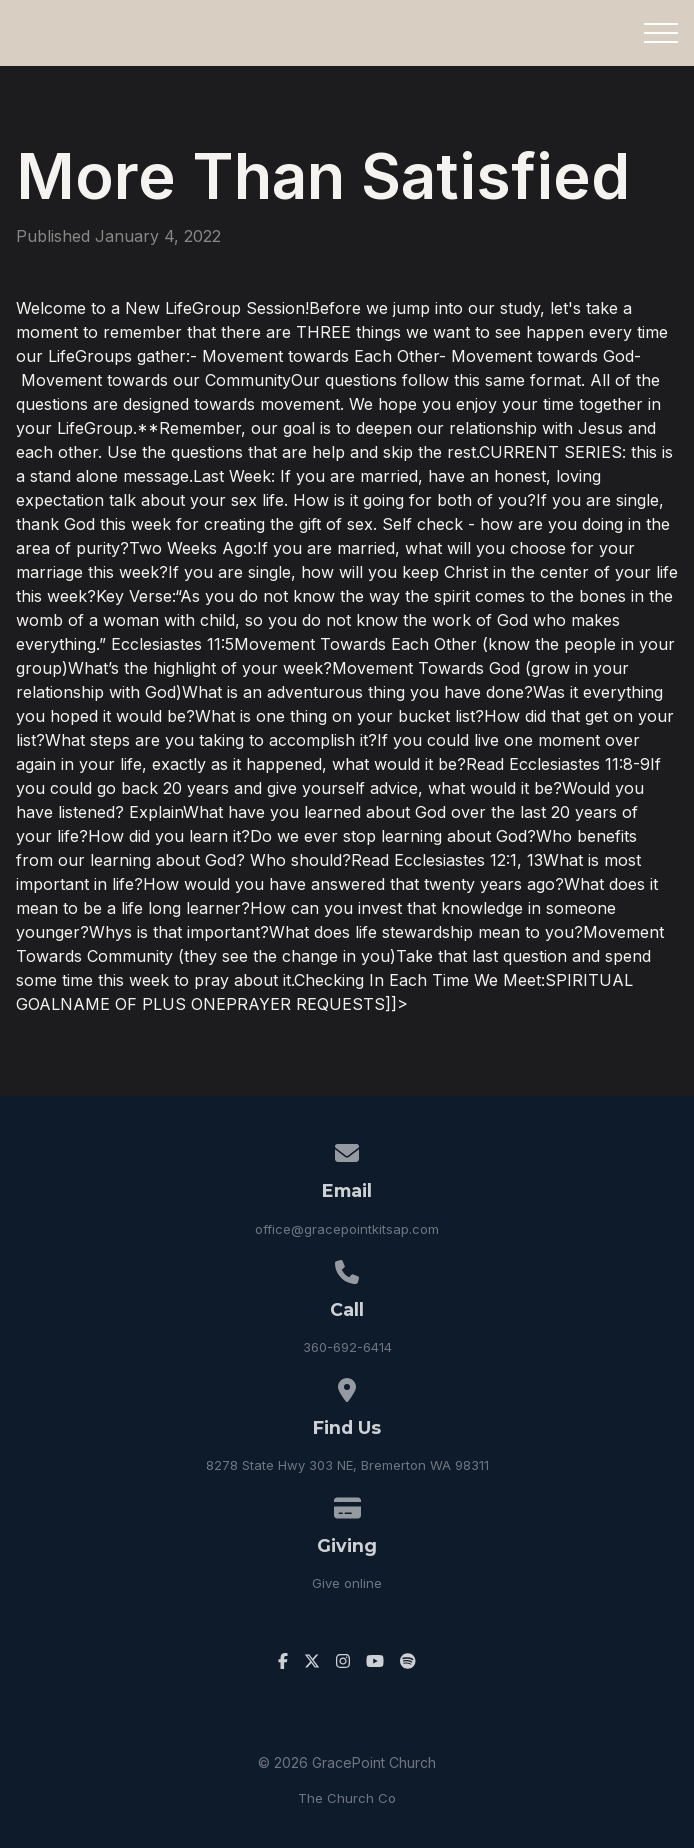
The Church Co (347, 1798)
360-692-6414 (347, 1347)
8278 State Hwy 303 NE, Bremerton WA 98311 (347, 1465)
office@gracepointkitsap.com (347, 1229)
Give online (347, 1583)
